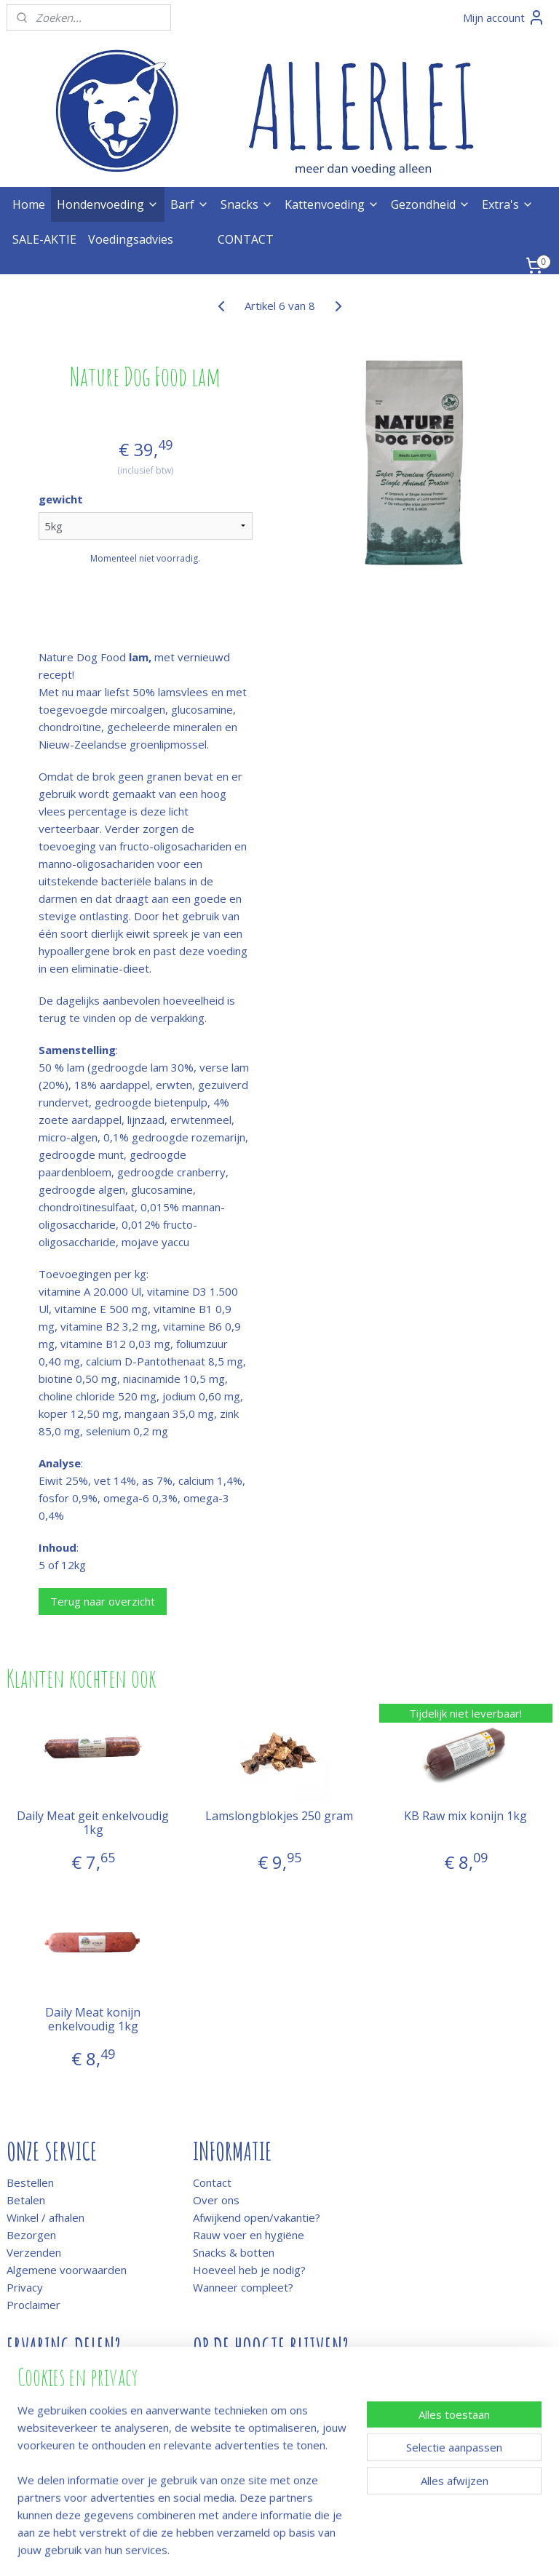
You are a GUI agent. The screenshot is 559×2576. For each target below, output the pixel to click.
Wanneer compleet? (243, 2287)
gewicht (61, 500)
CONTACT (246, 239)
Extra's (508, 204)
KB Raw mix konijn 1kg (465, 1817)
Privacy (25, 2287)
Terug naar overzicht (102, 1601)
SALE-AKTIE (44, 239)
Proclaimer (33, 2304)
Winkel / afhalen (45, 2217)
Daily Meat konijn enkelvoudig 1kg (92, 2019)
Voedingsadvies (130, 239)
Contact (212, 2182)
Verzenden (34, 2252)
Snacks (247, 204)
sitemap (231, 2549)
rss (262, 2549)
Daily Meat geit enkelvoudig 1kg (93, 1824)
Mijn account (504, 17)
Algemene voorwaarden (67, 2269)
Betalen (26, 2200)
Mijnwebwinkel (445, 2549)
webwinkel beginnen (318, 2549)
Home (28, 204)
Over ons (216, 2200)
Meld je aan (221, 2378)
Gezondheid (430, 204)
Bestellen (30, 2182)
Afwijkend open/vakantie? (256, 2217)
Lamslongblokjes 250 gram (279, 1817)
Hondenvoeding (108, 204)
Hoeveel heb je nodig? (249, 2269)
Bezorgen (31, 2235)
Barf (189, 204)
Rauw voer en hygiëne (248, 2235)
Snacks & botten (233, 2252)
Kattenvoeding (332, 204)
